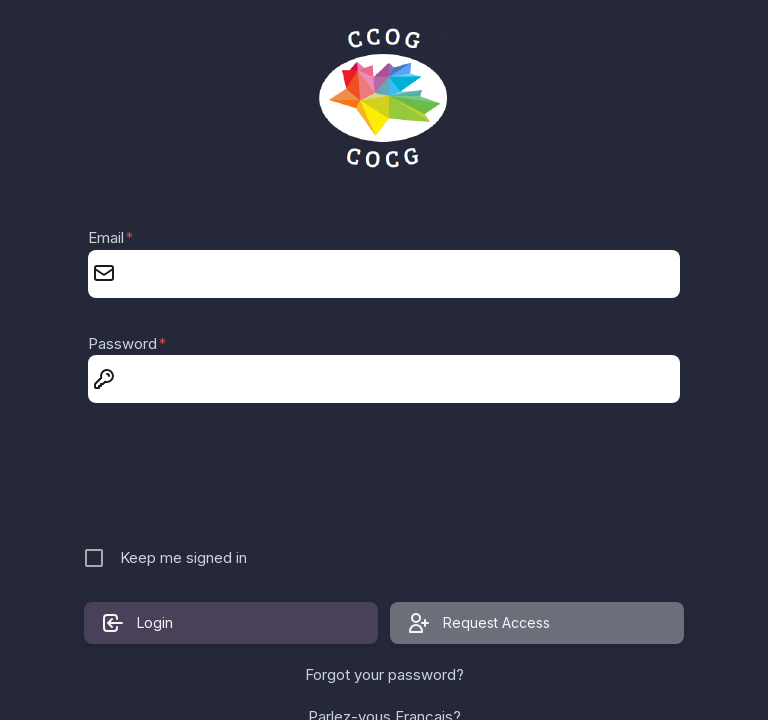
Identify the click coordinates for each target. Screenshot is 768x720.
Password (127, 343)
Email (110, 237)
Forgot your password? (384, 674)
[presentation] (386, 477)
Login (137, 623)
